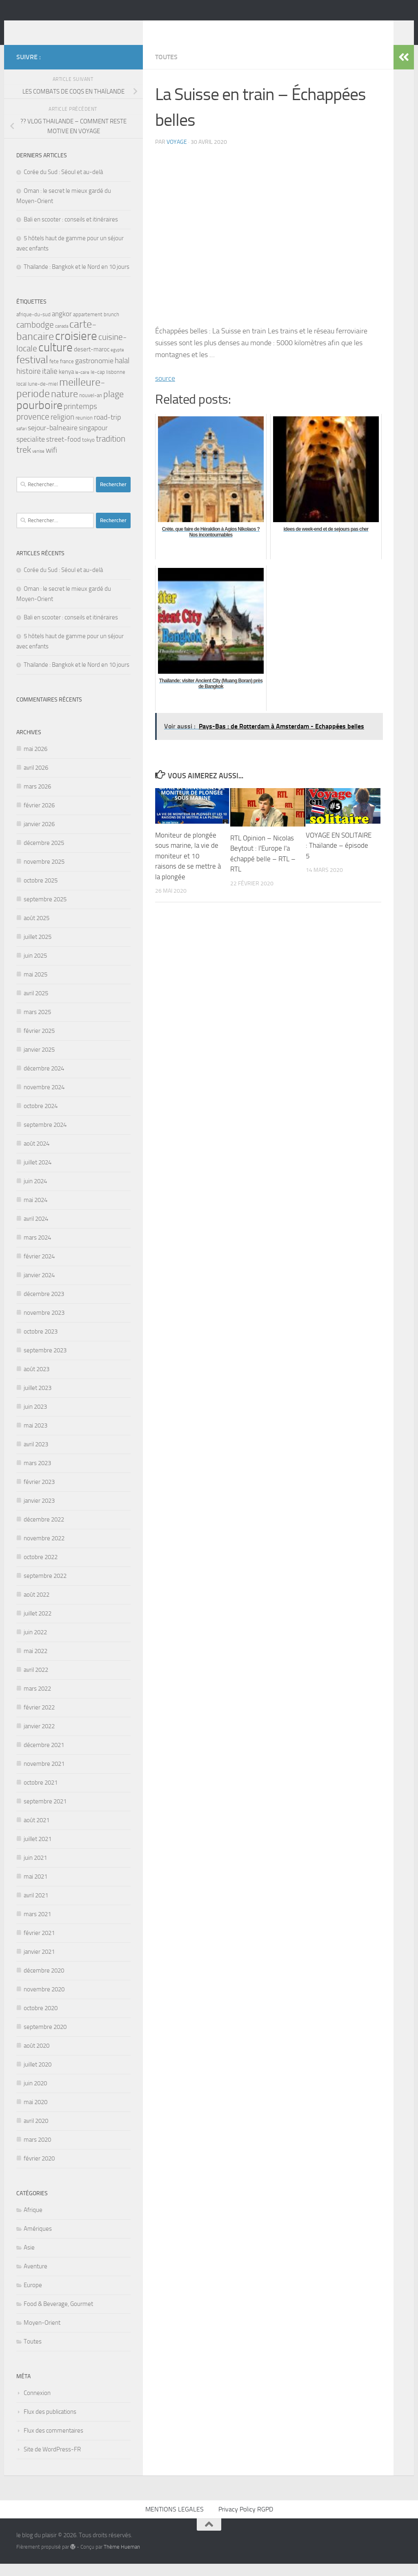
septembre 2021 (45, 1813)
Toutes (166, 69)
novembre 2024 (44, 1099)
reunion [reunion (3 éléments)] (84, 430)
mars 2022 (37, 1701)
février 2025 (39, 1043)
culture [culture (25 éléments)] (55, 360)
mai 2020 (35, 2114)
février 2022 (39, 1719)
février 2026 (39, 817)
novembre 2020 (44, 2001)
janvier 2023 (39, 1513)
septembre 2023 (45, 1362)
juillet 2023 (37, 1400)
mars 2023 (37, 1475)
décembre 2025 (44, 855)
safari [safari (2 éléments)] (21, 441)
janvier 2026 (39, 836)
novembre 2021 (44, 1776)
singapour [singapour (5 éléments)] (93, 440)
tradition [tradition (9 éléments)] (110, 451)
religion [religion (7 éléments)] (62, 429)
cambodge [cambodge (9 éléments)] (35, 337)
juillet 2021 (37, 1851)
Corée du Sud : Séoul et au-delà (63, 184)
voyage (177, 154)
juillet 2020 (37, 2076)
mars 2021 (37, 1926)
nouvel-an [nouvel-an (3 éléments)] (90, 407)
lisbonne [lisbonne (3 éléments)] (115, 384)
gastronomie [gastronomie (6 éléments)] (94, 373)
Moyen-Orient (42, 2335)
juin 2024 (35, 1193)
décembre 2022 (44, 1531)
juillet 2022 (37, 1625)
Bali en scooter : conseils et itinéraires (71, 231)
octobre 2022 (41, 1569)
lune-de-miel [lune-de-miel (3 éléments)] (43, 396)
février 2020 (39, 2170)
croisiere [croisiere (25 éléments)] (76, 348)
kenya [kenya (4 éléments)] (66, 384)
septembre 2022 (45, 1588)
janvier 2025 (39, 1062)
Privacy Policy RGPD (245, 2521)
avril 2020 (36, 2133)
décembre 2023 (44, 1306)
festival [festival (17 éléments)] (32, 372)
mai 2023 (35, 1437)
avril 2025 (36, 1005)
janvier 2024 (39, 1287)
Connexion (37, 2405)
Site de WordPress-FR (52, 2461)
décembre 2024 (44, 1080)
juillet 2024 (37, 1174)
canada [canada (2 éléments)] (61, 338)
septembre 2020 (45, 2039)
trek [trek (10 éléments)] (23, 462)
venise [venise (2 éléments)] (38, 463)
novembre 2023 (44, 1325)
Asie (29, 2259)
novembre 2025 (44, 874)
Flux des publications (50, 2424)
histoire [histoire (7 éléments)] (28, 383)
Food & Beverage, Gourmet (58, 2316)
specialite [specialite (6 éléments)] (30, 451)
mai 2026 (35, 761)
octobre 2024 (41, 1118)
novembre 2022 (44, 1550)
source (165, 390)
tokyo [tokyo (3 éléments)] (88, 452)
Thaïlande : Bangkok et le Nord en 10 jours (76, 279)
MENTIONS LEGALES (174, 2521)
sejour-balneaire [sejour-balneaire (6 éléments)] (53, 440)
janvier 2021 (39, 1964)
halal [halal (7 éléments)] (122, 373)
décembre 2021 (44, 1757)
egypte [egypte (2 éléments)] (117, 362)
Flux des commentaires (53, 2442)
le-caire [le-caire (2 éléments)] (82, 384)
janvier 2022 (39, 1738)
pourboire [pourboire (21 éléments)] (39, 417)
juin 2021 (35, 1870)
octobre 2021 (41, 1795)
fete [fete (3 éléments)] (54, 374)
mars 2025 (37, 1024)
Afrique (33, 2222)
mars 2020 (37, 2152)
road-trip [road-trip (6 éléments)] (107, 429)
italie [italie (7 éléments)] (50, 383)
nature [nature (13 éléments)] (64, 406)
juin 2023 (35, 1419)
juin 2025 (35, 968)
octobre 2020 (41, 2020)
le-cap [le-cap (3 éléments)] (98, 384)
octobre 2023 (41, 1343)
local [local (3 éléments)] (21, 396)
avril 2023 (36, 1456)
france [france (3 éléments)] (67, 374)
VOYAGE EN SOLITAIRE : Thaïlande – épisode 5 (338, 857)
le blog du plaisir (74, 28)
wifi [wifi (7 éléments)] (51, 462)
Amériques (38, 2241)
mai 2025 (35, 986)
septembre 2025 (45, 911)
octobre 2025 (41, 892)
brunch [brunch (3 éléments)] (111, 327)
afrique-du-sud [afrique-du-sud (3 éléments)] (33, 327)
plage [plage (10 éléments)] (113, 406)
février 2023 (39, 1494)
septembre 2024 (45, 1137)
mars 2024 (37, 1249)
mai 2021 (35, 1888)
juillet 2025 (37, 949)
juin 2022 (35, 1644)
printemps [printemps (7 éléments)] (80, 418)
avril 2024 (36, 1231)
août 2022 (36, 1607)
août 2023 (36, 1381)
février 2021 (39, 1945)
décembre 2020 (44, 1982)
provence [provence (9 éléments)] (32, 429)
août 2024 (36, 1156)
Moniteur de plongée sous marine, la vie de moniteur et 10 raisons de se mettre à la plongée (188, 868)
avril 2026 (36, 780)
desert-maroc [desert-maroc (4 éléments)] (91, 361)
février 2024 (39, 1268)
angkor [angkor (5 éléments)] (62, 326)
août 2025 (36, 930)
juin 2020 (35, 2095)
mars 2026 (37, 798)
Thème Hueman (122, 2559)
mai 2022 (35, 1663)
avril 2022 (36, 1682)
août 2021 (36, 1832)
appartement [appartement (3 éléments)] (87, 327)
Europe (33, 2297)
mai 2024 (35, 1212)
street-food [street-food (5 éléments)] (63, 452)
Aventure (35, 2278)
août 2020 (36, 2058)
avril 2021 (36, 1907)
